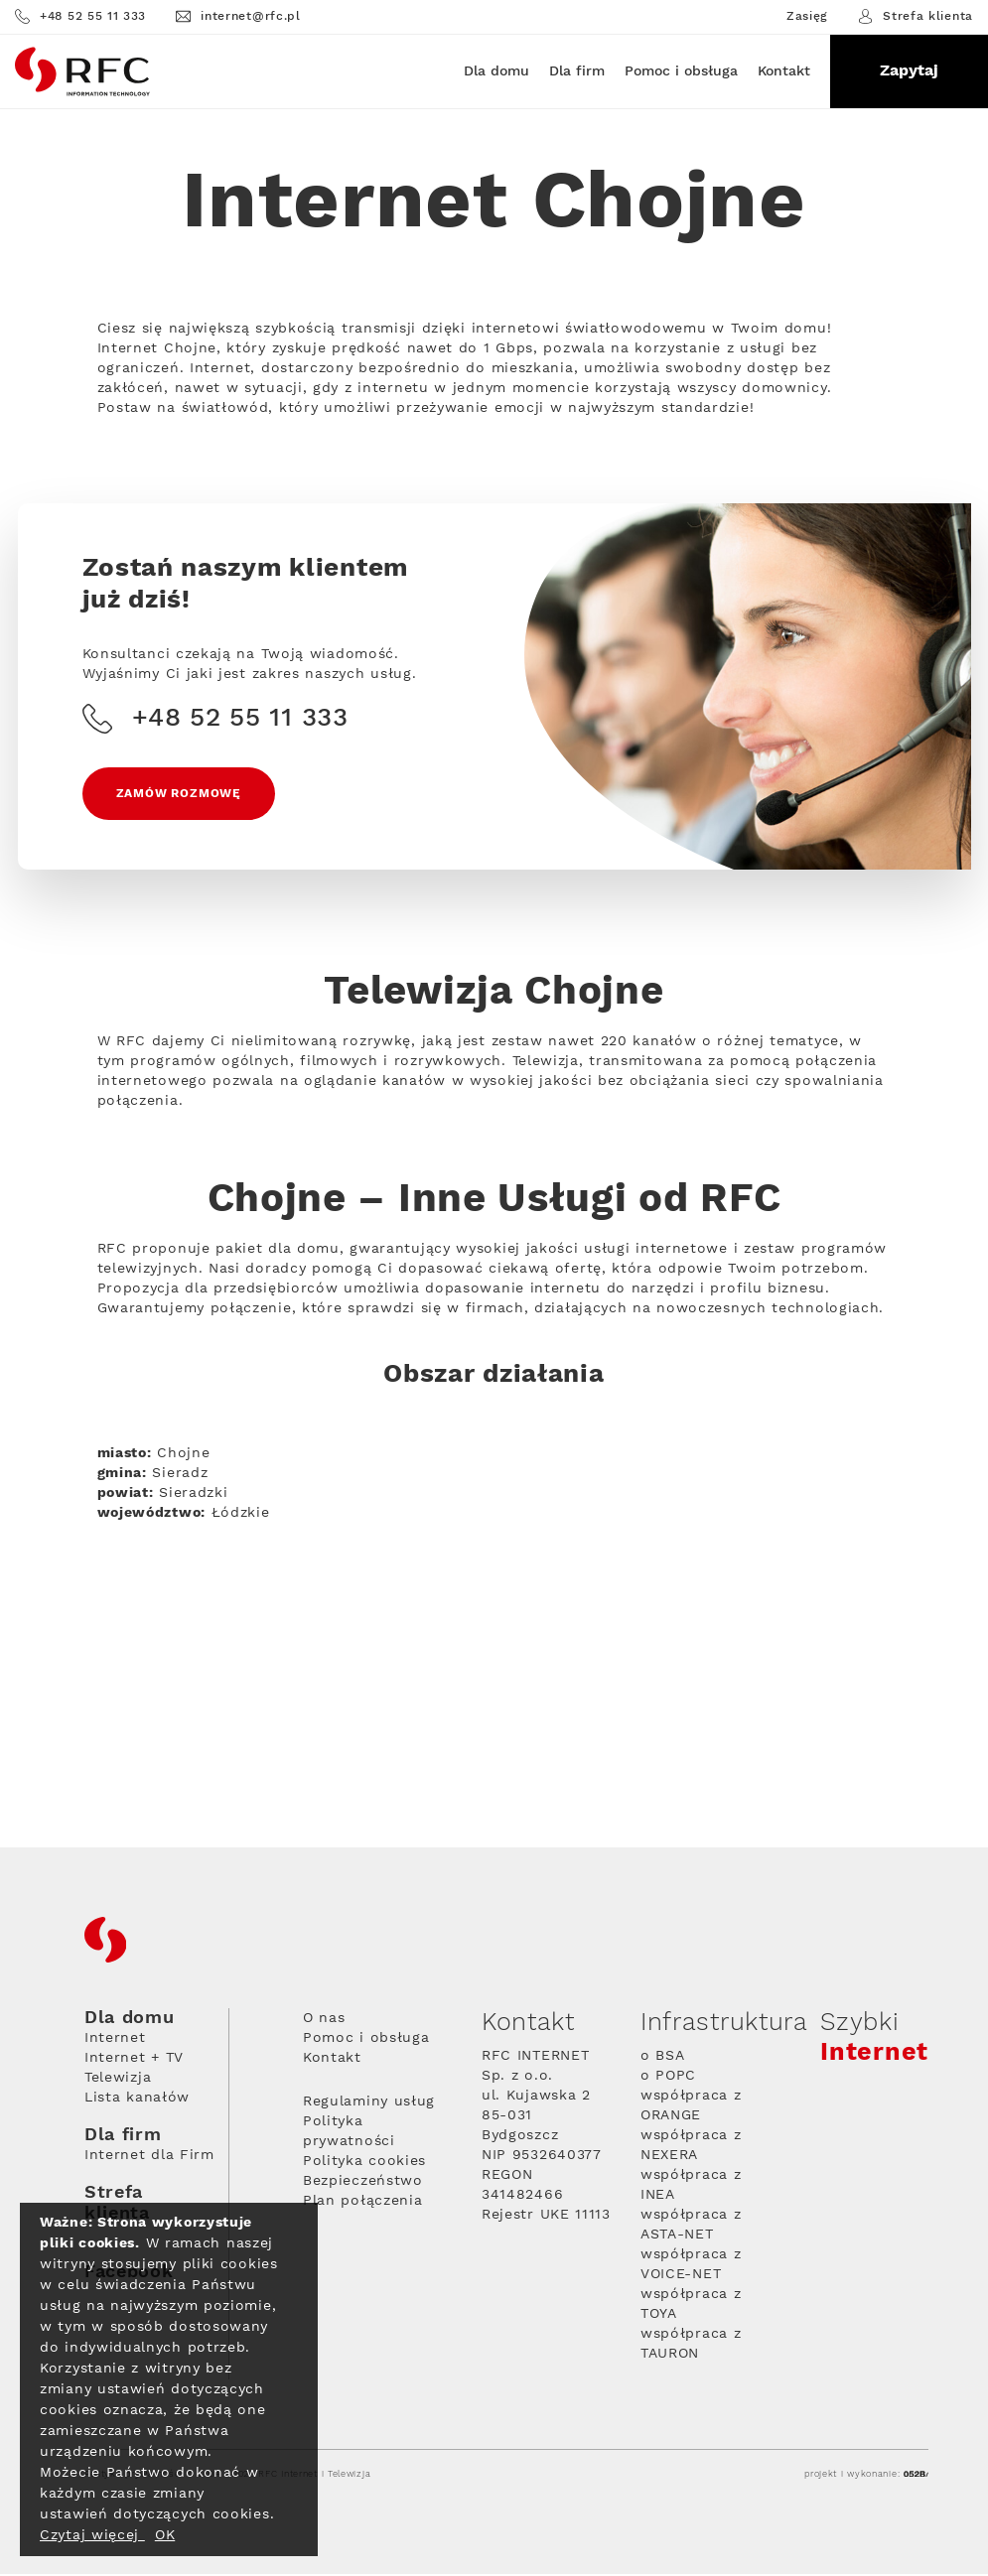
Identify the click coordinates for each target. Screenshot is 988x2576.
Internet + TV (134, 2060)
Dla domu (496, 71)
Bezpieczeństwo (363, 2183)
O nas (324, 2020)
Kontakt (784, 71)
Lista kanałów (137, 2099)
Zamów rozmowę (179, 794)
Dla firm (577, 71)
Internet (115, 2040)
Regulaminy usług (369, 2103)
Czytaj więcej (92, 2535)
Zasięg (807, 17)
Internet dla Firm (149, 2157)
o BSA (662, 2058)
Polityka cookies (364, 2163)
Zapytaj (909, 71)
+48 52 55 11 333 (80, 16)
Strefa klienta (915, 16)
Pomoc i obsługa (681, 71)
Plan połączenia (363, 2203)
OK (165, 2535)
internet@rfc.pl (238, 16)
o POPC (668, 2078)
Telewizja (117, 2080)
